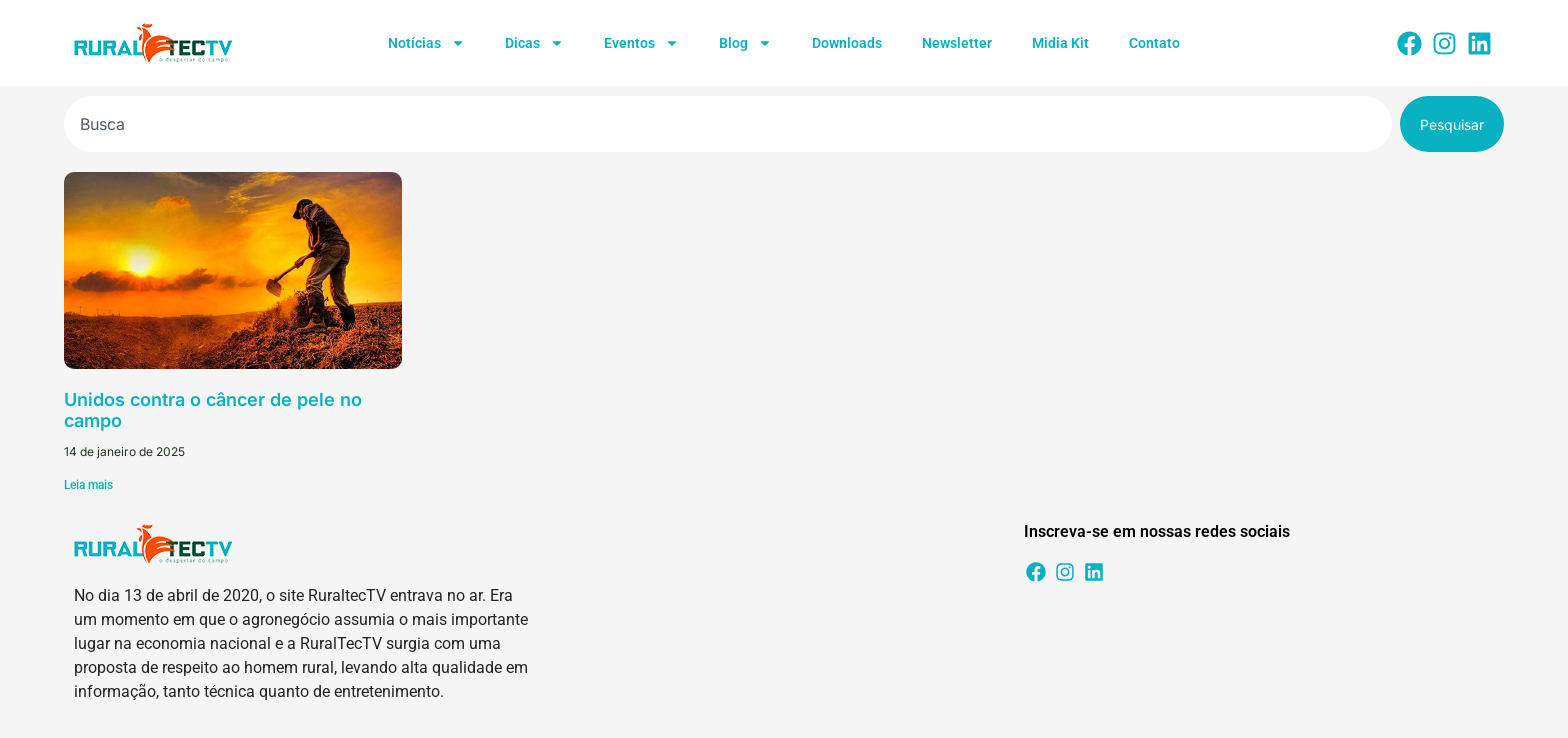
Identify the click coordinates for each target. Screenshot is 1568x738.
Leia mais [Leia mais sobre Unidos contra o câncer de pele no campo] (88, 485)
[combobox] (728, 124)
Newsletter (957, 43)
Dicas (534, 43)
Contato (1154, 43)
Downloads (847, 43)
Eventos (641, 43)
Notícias (426, 43)
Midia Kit (1060, 43)
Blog (745, 43)
